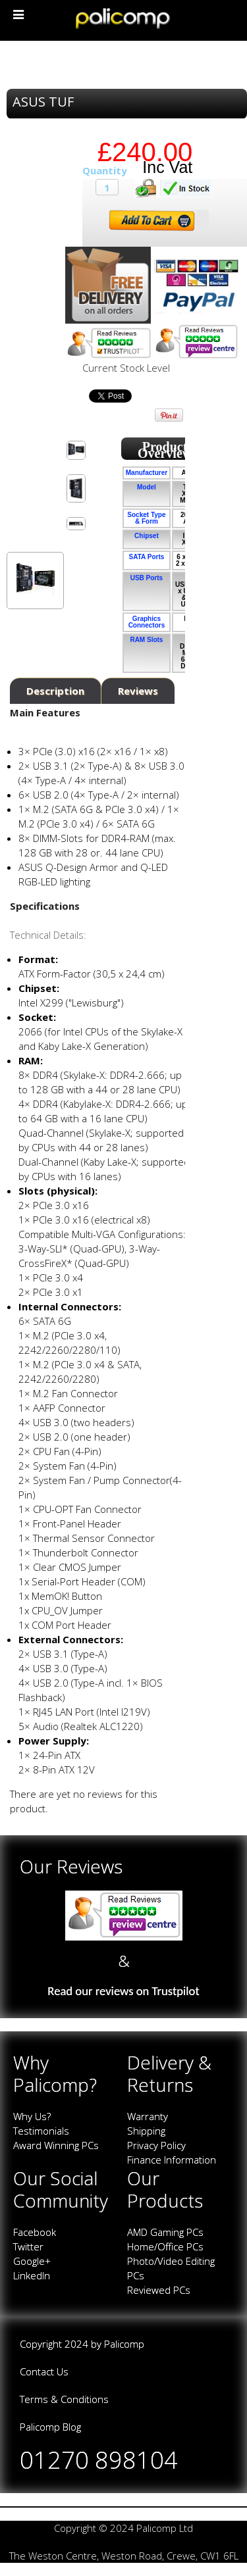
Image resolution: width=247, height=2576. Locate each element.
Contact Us (44, 2371)
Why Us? (32, 2116)
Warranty (147, 2116)
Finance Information (171, 2159)
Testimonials (41, 2130)
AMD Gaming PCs (165, 2232)
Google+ (32, 2260)
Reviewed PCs (158, 2289)
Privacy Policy (156, 2145)
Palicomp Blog (50, 2426)
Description (55, 690)
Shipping (146, 2130)
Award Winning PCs (56, 2145)
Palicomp (124, 2343)
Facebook (34, 2232)
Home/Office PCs (165, 2246)
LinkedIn (31, 2275)
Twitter (28, 2246)
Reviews (138, 690)
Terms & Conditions (64, 2399)
